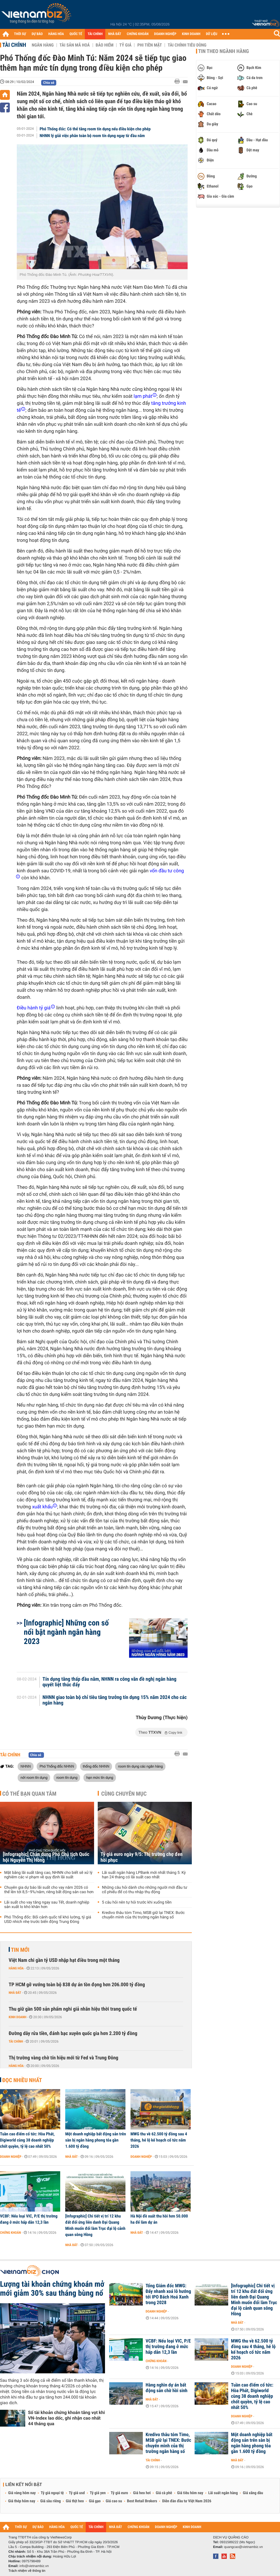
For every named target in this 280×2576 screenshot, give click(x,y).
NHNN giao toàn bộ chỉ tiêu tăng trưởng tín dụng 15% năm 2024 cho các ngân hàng (115, 1700)
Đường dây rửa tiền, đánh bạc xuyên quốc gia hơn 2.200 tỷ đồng (73, 2033)
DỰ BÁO (37, 34)
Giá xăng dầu (253, 2493)
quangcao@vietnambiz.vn (243, 2547)
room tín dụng (67, 1777)
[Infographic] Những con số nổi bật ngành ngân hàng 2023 (66, 1632)
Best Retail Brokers (142, 2501)
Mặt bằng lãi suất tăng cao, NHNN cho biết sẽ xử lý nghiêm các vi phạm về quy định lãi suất (48, 1874)
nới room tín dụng (33, 1777)
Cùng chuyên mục (124, 1793)
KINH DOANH (191, 34)
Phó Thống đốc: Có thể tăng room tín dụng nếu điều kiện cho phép (95, 128)
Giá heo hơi (142, 2493)
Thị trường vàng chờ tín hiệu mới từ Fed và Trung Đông (63, 2058)
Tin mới (20, 1949)
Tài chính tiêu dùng (187, 45)
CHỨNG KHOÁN (138, 34)
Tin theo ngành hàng (223, 51)
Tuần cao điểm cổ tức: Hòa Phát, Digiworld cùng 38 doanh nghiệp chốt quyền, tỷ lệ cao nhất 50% (27, 2140)
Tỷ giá (125, 45)
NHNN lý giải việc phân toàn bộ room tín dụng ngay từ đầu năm (92, 135)
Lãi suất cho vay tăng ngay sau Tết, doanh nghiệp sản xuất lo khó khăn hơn (46, 1904)
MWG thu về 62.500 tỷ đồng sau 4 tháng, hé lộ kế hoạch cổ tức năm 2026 (158, 2140)
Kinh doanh (17, 2017)
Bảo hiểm (105, 45)
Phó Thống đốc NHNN (56, 1766)
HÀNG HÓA (56, 34)
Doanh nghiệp (10, 2157)
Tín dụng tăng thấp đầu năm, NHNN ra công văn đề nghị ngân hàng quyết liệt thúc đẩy (110, 1682)
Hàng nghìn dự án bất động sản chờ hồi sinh (166, 2388)
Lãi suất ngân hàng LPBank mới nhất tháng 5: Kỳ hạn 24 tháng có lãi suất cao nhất (144, 1874)
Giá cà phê (164, 2493)
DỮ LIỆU (211, 34)
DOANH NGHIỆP (165, 34)
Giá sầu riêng (50, 2501)
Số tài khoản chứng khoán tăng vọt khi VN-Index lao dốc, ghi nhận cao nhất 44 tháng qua (66, 2418)
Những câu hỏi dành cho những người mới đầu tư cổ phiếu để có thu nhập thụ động (144, 1889)
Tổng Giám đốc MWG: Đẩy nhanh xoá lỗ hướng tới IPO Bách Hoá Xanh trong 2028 (168, 2294)
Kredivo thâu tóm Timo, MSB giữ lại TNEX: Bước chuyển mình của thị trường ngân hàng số (143, 1915)
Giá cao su (114, 2501)
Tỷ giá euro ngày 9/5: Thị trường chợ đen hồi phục (142, 1857)
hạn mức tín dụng (99, 1777)
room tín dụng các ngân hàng (140, 1766)
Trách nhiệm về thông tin (26, 2571)
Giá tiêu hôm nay (190, 2493)
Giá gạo (95, 2501)
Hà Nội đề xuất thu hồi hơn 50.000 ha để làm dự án (159, 2219)
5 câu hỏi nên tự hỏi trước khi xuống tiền (137, 1902)
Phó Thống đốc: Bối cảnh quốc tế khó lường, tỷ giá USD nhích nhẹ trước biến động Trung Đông (47, 1919)
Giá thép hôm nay (21, 2501)
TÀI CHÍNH (95, 34)
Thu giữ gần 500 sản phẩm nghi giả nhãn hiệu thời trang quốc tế (73, 2009)
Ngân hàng (42, 45)
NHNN (25, 1766)
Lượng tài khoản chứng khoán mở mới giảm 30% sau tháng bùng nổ (52, 2289)
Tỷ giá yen (98, 2493)
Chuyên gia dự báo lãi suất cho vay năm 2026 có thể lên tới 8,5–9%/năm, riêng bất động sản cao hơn (49, 1889)
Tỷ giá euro (119, 2493)
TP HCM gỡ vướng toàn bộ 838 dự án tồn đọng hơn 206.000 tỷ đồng (77, 1985)
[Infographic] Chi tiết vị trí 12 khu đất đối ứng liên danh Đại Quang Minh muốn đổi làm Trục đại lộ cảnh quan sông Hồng (95, 2225)
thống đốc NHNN (96, 1766)
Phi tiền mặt (149, 45)
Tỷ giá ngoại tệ (52, 2493)
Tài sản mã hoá (75, 45)
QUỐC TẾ (75, 34)
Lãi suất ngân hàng (223, 2493)
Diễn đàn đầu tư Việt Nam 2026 (186, 2501)
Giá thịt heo (75, 2501)
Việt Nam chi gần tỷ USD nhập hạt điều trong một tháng (64, 1960)
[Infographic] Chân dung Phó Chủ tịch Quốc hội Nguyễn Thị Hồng (46, 1857)
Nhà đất (15, 1993)
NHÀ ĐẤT (114, 34)
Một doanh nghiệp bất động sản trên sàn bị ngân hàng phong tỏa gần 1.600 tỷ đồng (95, 2140)
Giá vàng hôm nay (22, 2493)
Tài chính (14, 44)
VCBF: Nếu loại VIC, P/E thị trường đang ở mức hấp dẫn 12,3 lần (28, 2219)
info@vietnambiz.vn (34, 2566)
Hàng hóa (16, 1968)
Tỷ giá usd (77, 2493)
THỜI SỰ (20, 34)
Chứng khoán (10, 2233)
